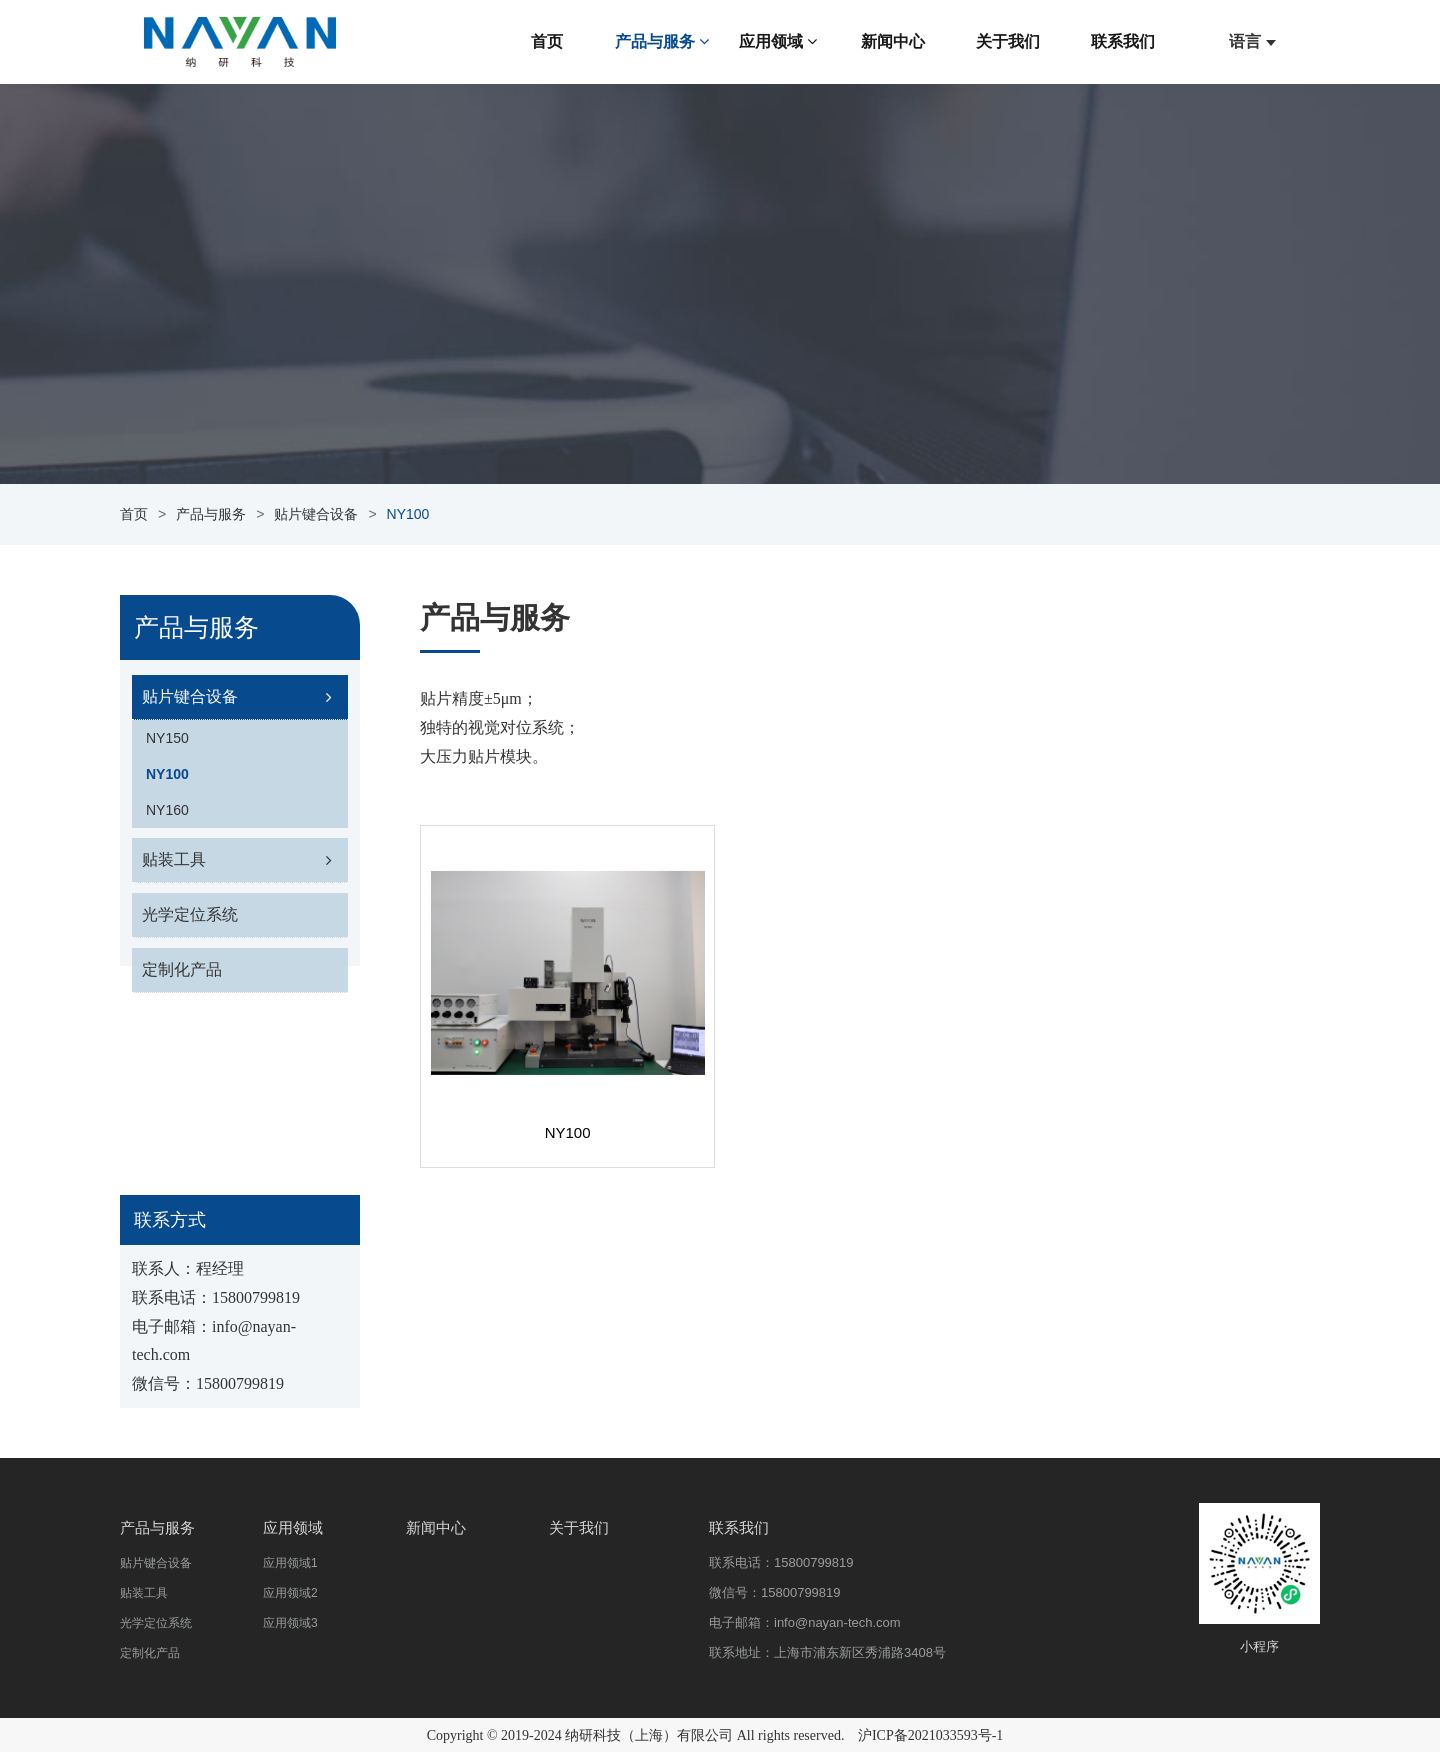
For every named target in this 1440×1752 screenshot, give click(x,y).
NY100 (167, 774)
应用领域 (778, 41)
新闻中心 (893, 41)
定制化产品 (182, 969)
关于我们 (1008, 41)
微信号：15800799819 (775, 1592)
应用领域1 (290, 1563)
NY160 (167, 810)
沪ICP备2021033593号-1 (930, 1735)
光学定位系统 (190, 914)
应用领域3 (290, 1623)
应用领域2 (290, 1593)
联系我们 (1123, 41)
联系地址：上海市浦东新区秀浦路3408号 (827, 1652)
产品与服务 (662, 41)
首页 (547, 41)
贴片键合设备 (316, 514)
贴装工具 (174, 859)
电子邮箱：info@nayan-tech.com (805, 1622)
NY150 (167, 738)
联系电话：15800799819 (781, 1562)
